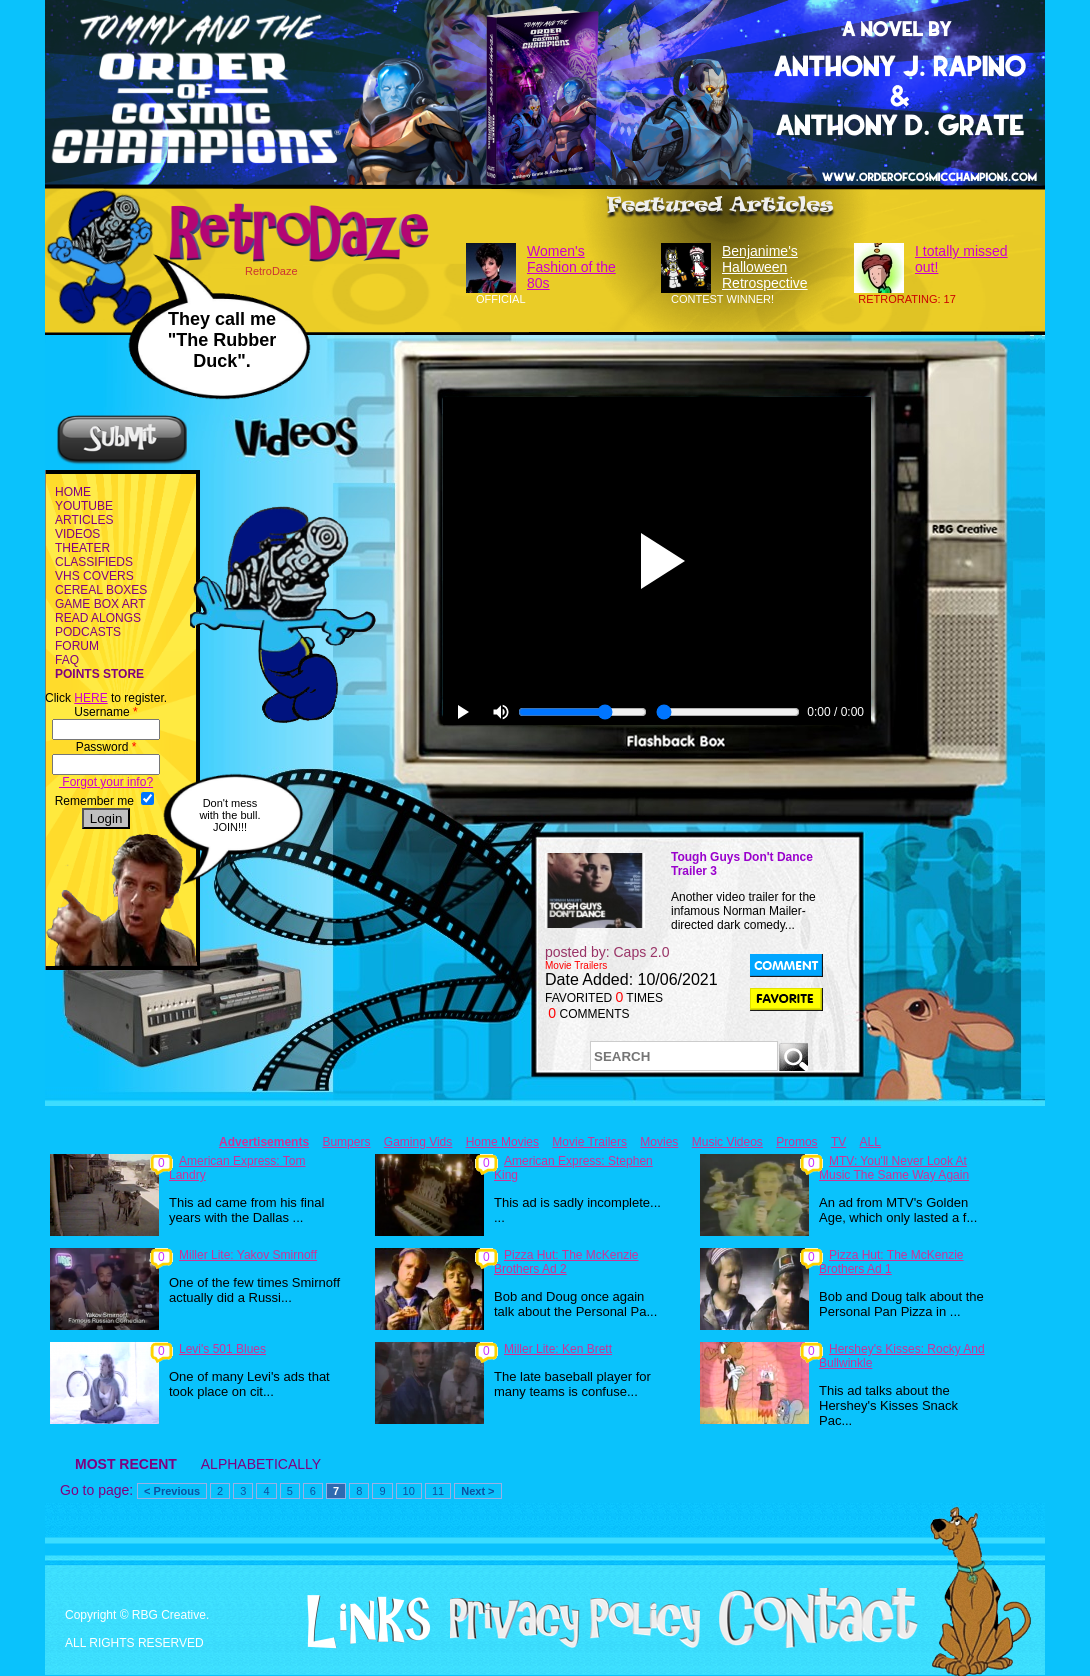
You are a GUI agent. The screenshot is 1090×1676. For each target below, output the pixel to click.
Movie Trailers (589, 1142)
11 (438, 1491)
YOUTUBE (84, 506)
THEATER (82, 548)
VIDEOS (77, 534)
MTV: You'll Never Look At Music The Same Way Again (894, 1168)
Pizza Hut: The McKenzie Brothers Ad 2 (566, 1262)
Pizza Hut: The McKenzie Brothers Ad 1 (891, 1262)
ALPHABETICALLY (261, 1464)
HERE (90, 698)
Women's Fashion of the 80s (571, 267)
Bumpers (346, 1142)
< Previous (172, 1491)
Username (105, 712)
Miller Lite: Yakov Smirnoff (248, 1255)
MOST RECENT (126, 1464)
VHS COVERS (94, 576)
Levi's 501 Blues (222, 1349)
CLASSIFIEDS (94, 562)
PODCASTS (88, 632)
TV (838, 1142)
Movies (659, 1142)
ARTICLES (84, 520)
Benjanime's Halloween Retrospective (765, 267)
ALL (870, 1142)
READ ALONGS (98, 618)
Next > (477, 1491)
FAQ (67, 660)
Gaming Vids (418, 1142)
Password (106, 747)
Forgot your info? (106, 782)
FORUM (77, 646)
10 (409, 1491)
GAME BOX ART (100, 604)
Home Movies (502, 1142)
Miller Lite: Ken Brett (558, 1349)
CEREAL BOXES (101, 590)
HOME (73, 492)
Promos (796, 1142)
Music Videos (727, 1142)
